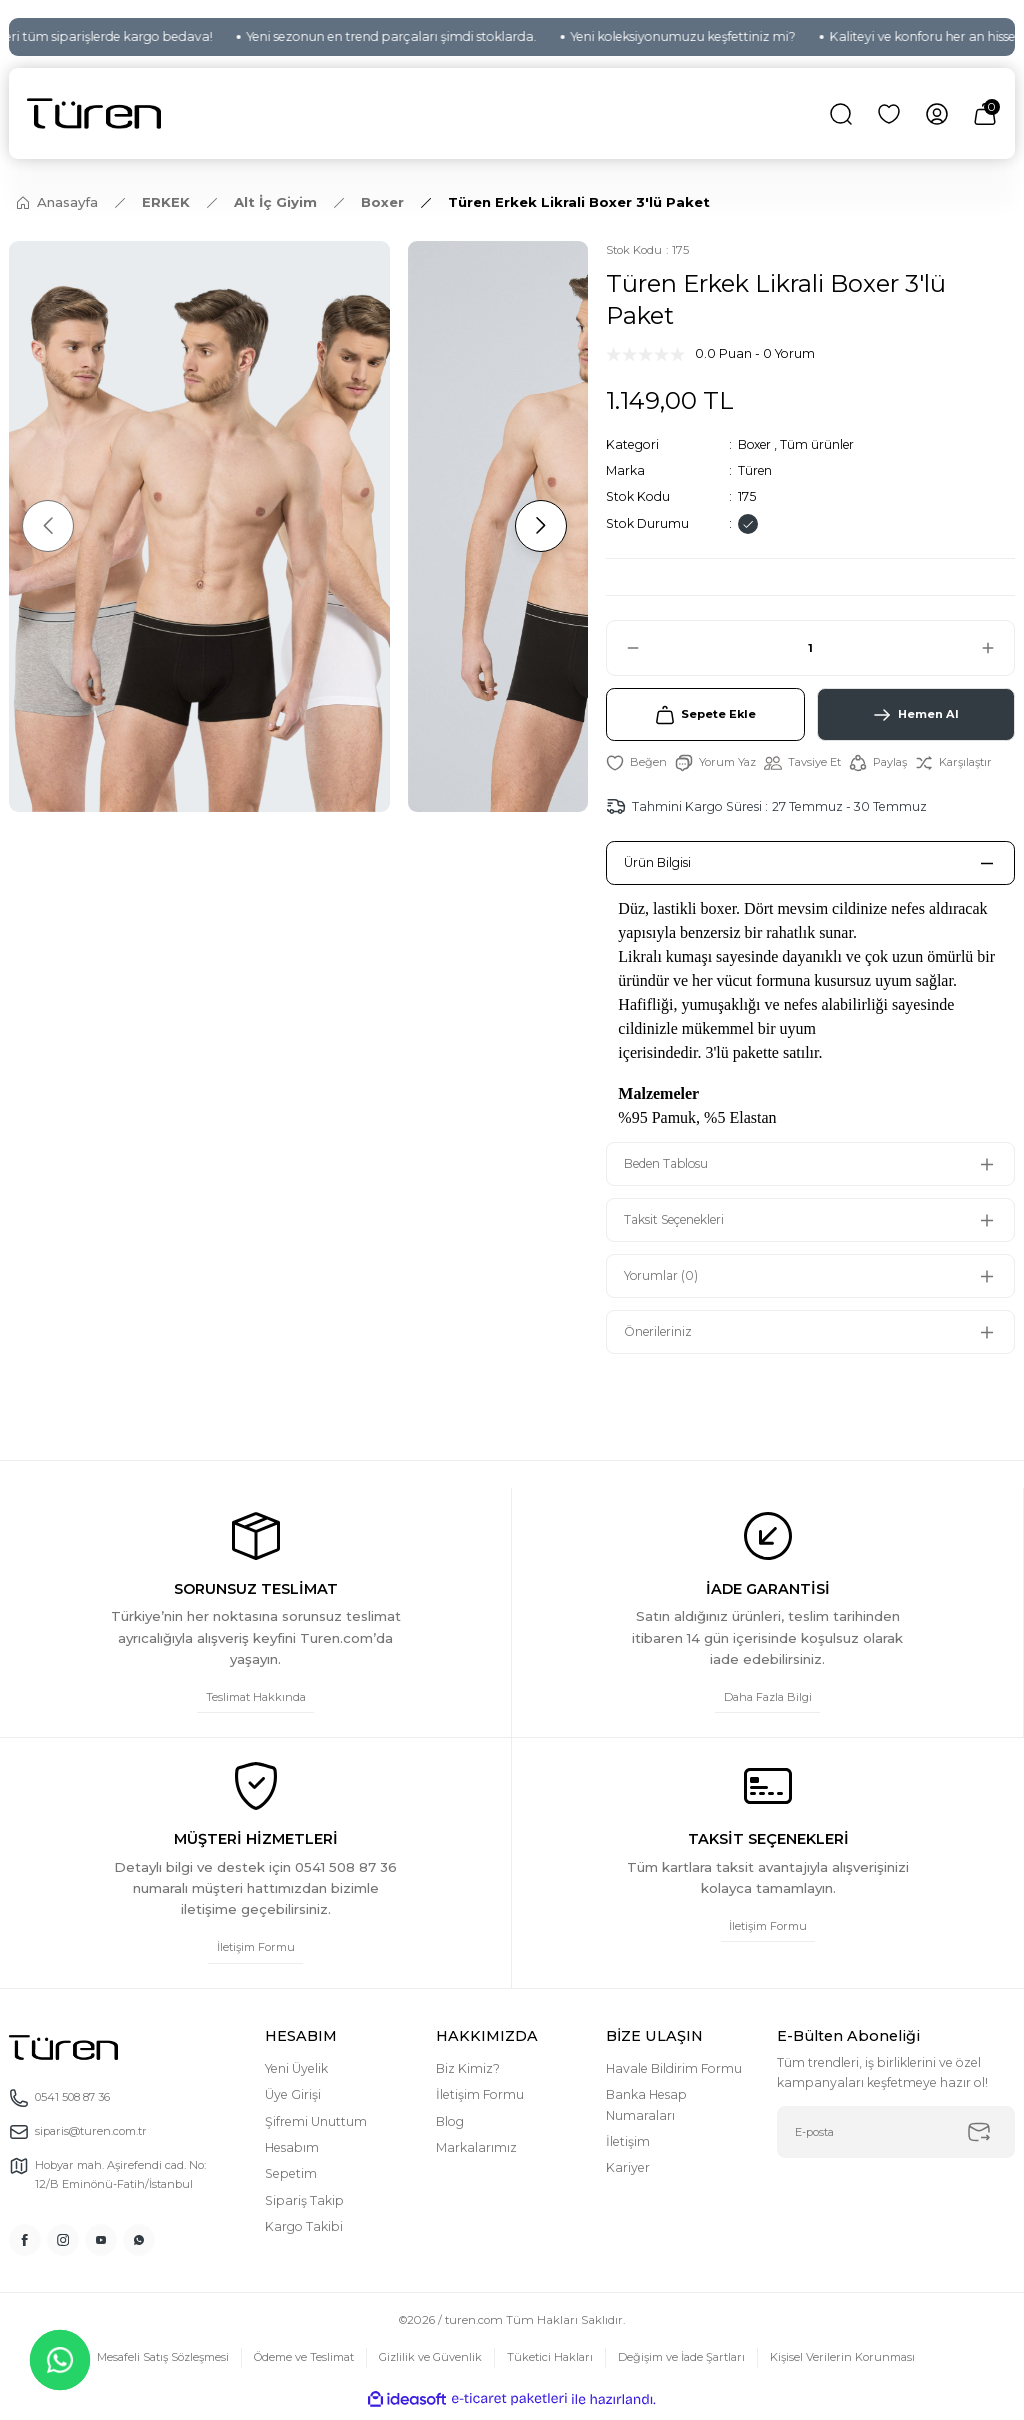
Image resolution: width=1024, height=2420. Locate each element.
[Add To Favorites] (636, 765)
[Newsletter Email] (896, 2138)
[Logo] (94, 113)
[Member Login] (937, 114)
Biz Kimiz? (468, 2074)
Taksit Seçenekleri (678, 1223)
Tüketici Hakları (552, 2364)
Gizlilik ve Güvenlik (431, 2364)
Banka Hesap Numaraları (646, 2110)
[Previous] (50, 526)
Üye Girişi (293, 2100)
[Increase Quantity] (997, 648)
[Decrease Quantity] (624, 648)
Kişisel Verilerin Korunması (854, 2364)
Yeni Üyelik (296, 2074)
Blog (450, 2127)
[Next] (538, 526)
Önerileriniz (660, 1335)
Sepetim (291, 2179)
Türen (755, 470)
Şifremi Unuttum (316, 2127)
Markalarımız (476, 2153)
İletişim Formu (480, 2100)
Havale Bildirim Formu (674, 2074)
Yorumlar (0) (663, 1279)
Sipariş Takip (304, 2206)
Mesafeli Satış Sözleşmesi (152, 2364)
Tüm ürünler (820, 444)
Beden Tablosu (670, 1167)
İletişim (628, 2147)
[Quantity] (810, 648)
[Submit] (979, 2138)
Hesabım (292, 2153)
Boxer (756, 444)
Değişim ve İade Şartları (688, 2364)
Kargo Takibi (304, 2232)
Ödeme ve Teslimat (300, 2364)
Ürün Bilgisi (658, 865)
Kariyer (628, 2173)
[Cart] (985, 114)
